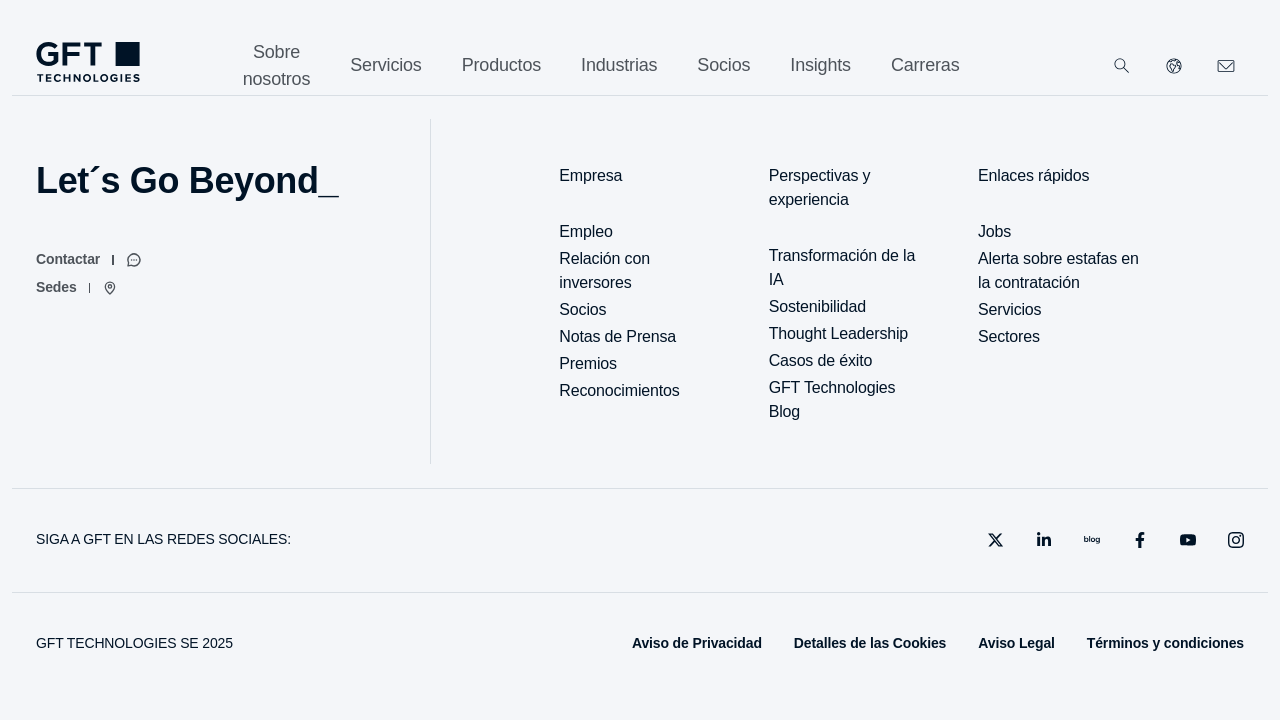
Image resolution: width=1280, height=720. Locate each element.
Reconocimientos (619, 390)
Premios (588, 363)
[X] (996, 540)
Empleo (585, 231)
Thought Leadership (838, 333)
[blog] (1092, 540)
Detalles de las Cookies (870, 643)
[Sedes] (77, 288)
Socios (582, 309)
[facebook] (1140, 540)
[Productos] (501, 65)
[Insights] (820, 65)
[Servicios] (385, 65)
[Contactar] (89, 260)
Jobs (994, 231)
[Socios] (723, 65)
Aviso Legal (1016, 643)
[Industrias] (619, 65)
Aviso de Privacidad (697, 643)
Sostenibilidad (817, 306)
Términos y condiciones (1165, 643)
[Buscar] (1122, 66)
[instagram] (1236, 540)
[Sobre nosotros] (277, 66)
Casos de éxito (821, 360)
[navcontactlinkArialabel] (1226, 66)
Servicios (1009, 309)
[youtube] (1188, 540)
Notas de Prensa (617, 336)
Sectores (1009, 336)
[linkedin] (1044, 540)
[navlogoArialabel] (88, 62)
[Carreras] (925, 65)
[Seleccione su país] (1174, 66)
